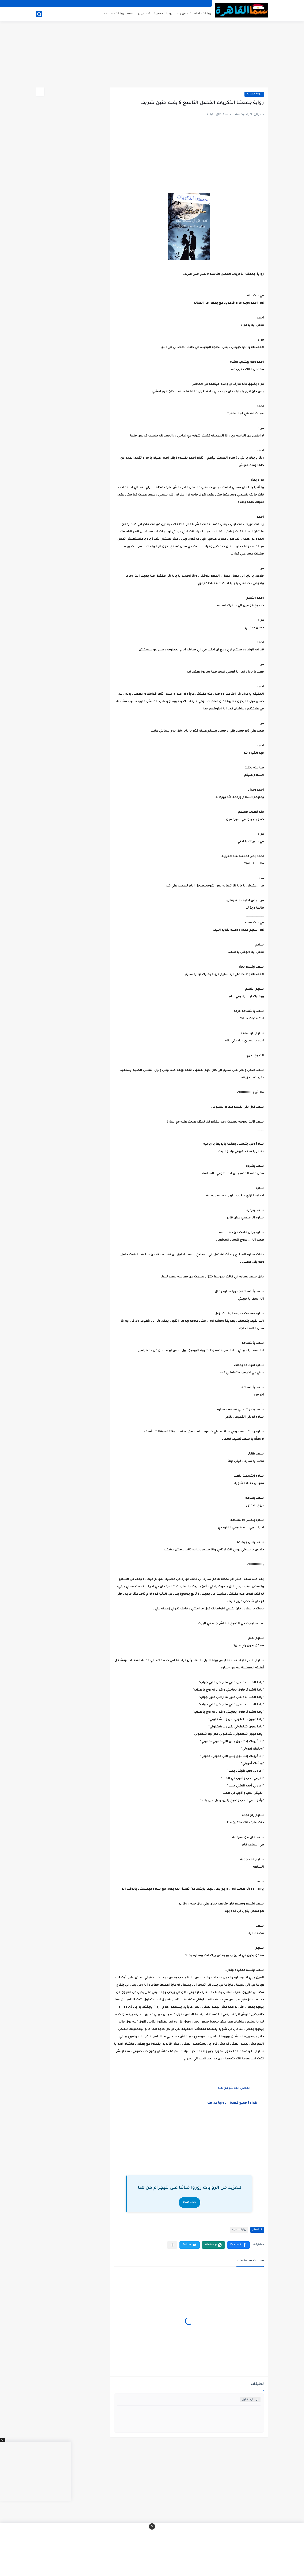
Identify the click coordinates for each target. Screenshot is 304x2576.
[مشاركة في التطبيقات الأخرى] (172, 2245)
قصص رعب (183, 13)
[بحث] (39, 14)
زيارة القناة (189, 2202)
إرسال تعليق (250, 2399)
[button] (238, 2245)
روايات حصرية (163, 13)
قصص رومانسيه (139, 13)
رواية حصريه (254, 94)
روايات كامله (202, 13)
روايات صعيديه (114, 13)
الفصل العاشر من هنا (234, 2088)
